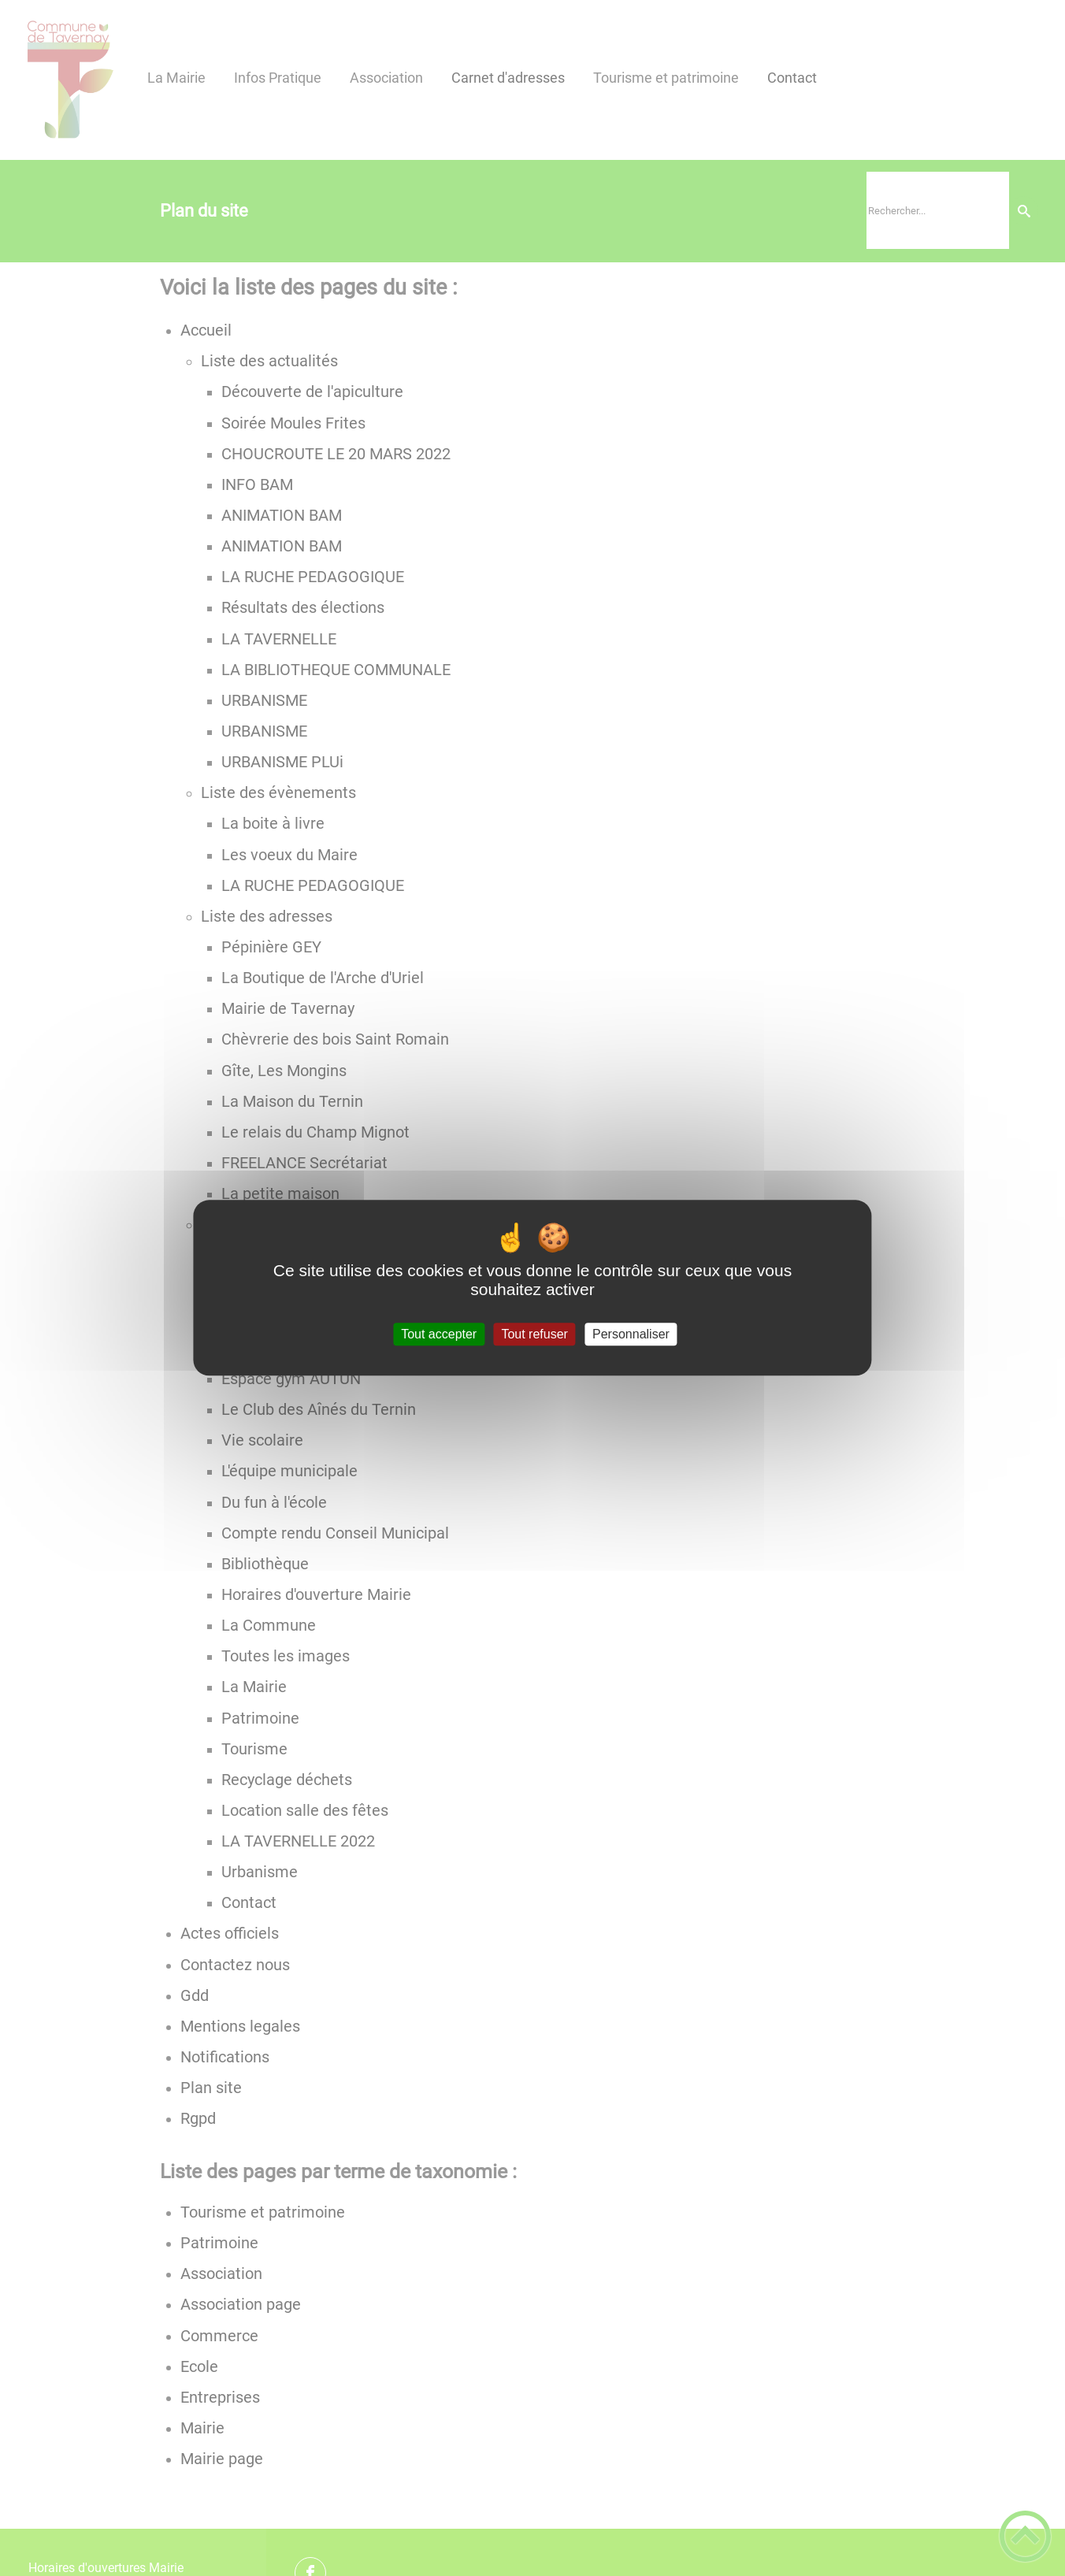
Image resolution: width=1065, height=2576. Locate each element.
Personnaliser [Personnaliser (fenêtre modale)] (631, 1334)
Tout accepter (439, 1334)
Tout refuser (534, 1334)
